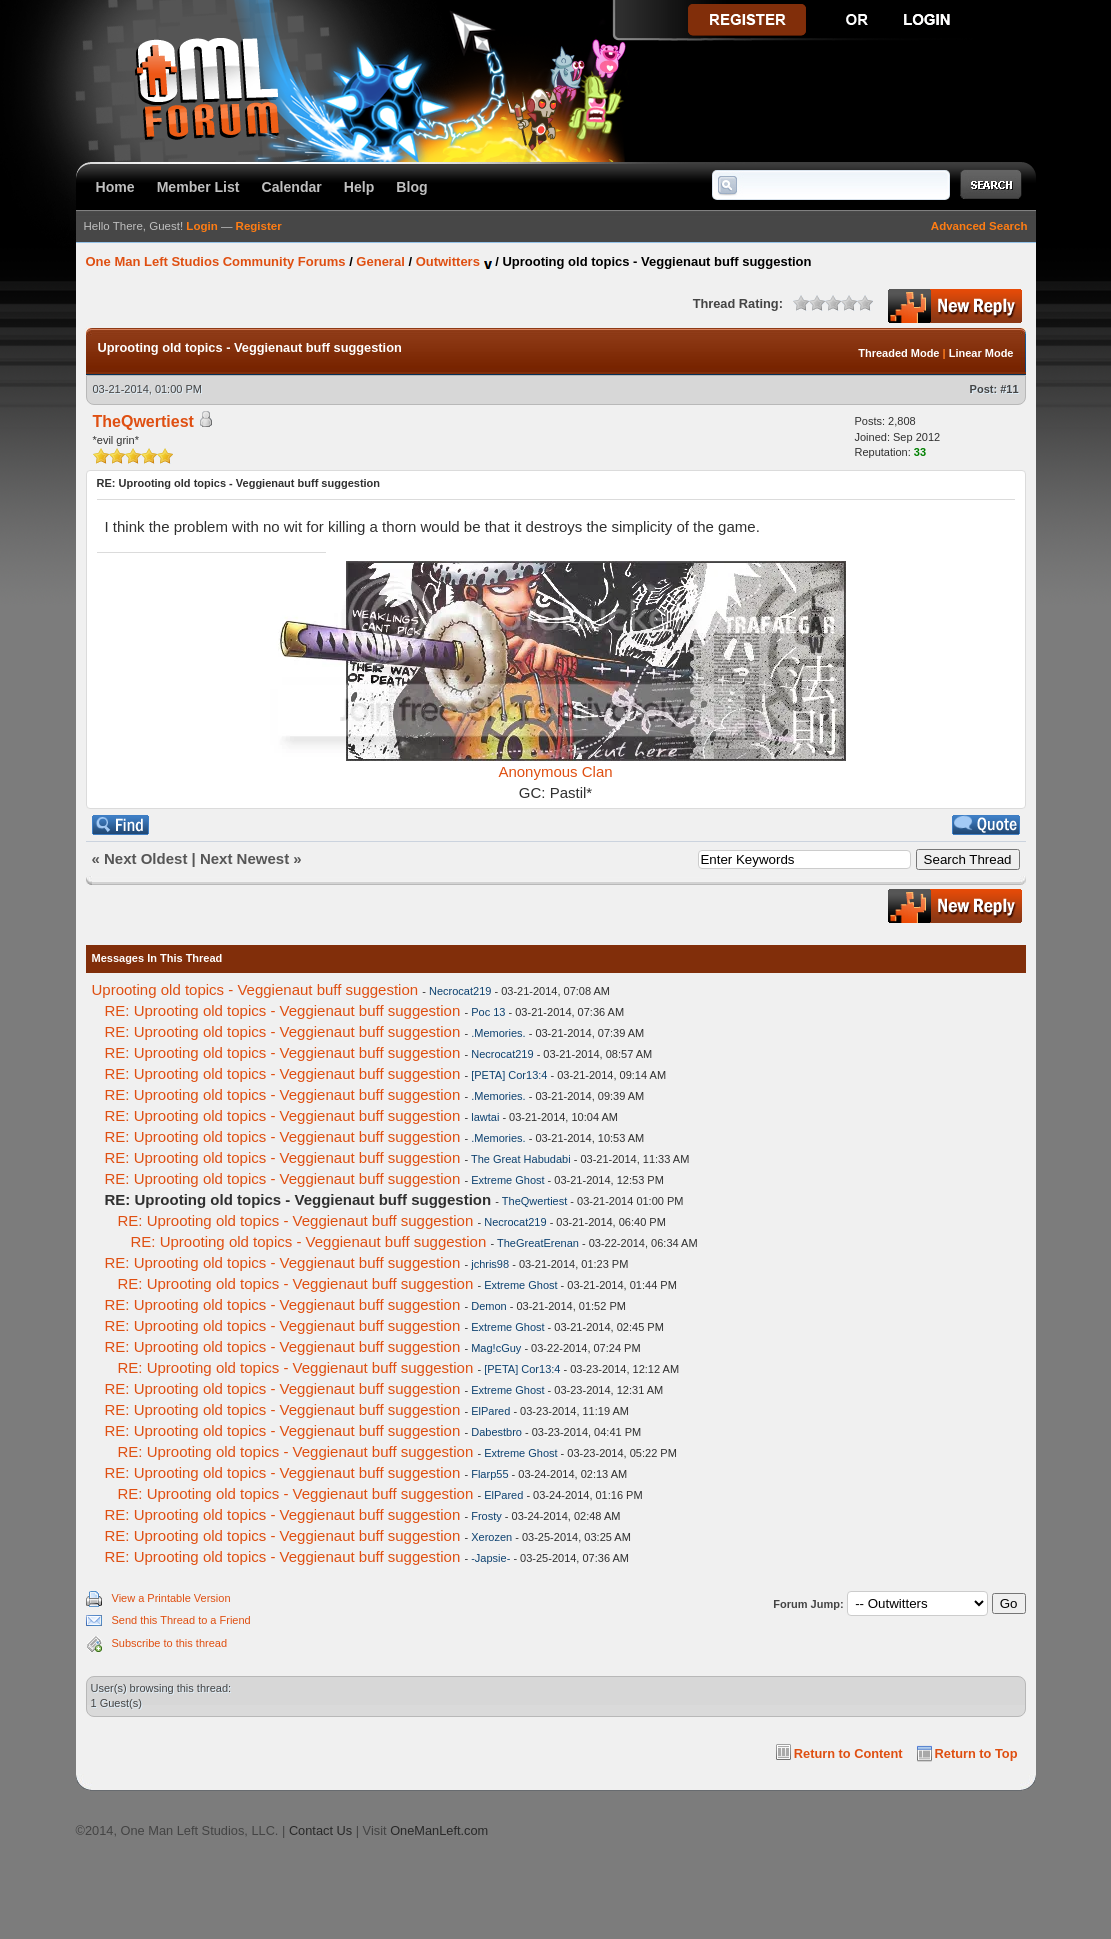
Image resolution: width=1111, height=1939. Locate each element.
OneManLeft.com (439, 1830)
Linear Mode (981, 353)
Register (259, 226)
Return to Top (976, 1753)
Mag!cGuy (496, 1348)
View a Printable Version (171, 1598)
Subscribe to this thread (170, 1643)
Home (115, 187)
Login (201, 226)
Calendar (292, 187)
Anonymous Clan (555, 771)
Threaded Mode (898, 353)
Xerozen (491, 1537)
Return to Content (848, 1753)
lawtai (485, 1117)
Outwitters (448, 261)
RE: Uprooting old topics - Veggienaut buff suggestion (283, 1010)
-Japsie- (490, 1558)
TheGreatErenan (538, 1243)
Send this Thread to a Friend (181, 1620)
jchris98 (490, 1264)
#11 (1009, 389)
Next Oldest (145, 858)
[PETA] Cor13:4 (509, 1075)
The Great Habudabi (521, 1159)
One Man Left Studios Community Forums (216, 261)
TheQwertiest (534, 1201)
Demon (488, 1306)
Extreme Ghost (507, 1180)
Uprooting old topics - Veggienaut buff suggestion (255, 989)
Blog (411, 187)
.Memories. (498, 1033)
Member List (198, 187)
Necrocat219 (460, 991)
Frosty (486, 1516)
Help (359, 187)
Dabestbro (496, 1432)
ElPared (490, 1411)
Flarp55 (489, 1474)
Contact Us (320, 1830)
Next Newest (244, 858)
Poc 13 (488, 1012)
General (380, 261)
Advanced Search (979, 226)
